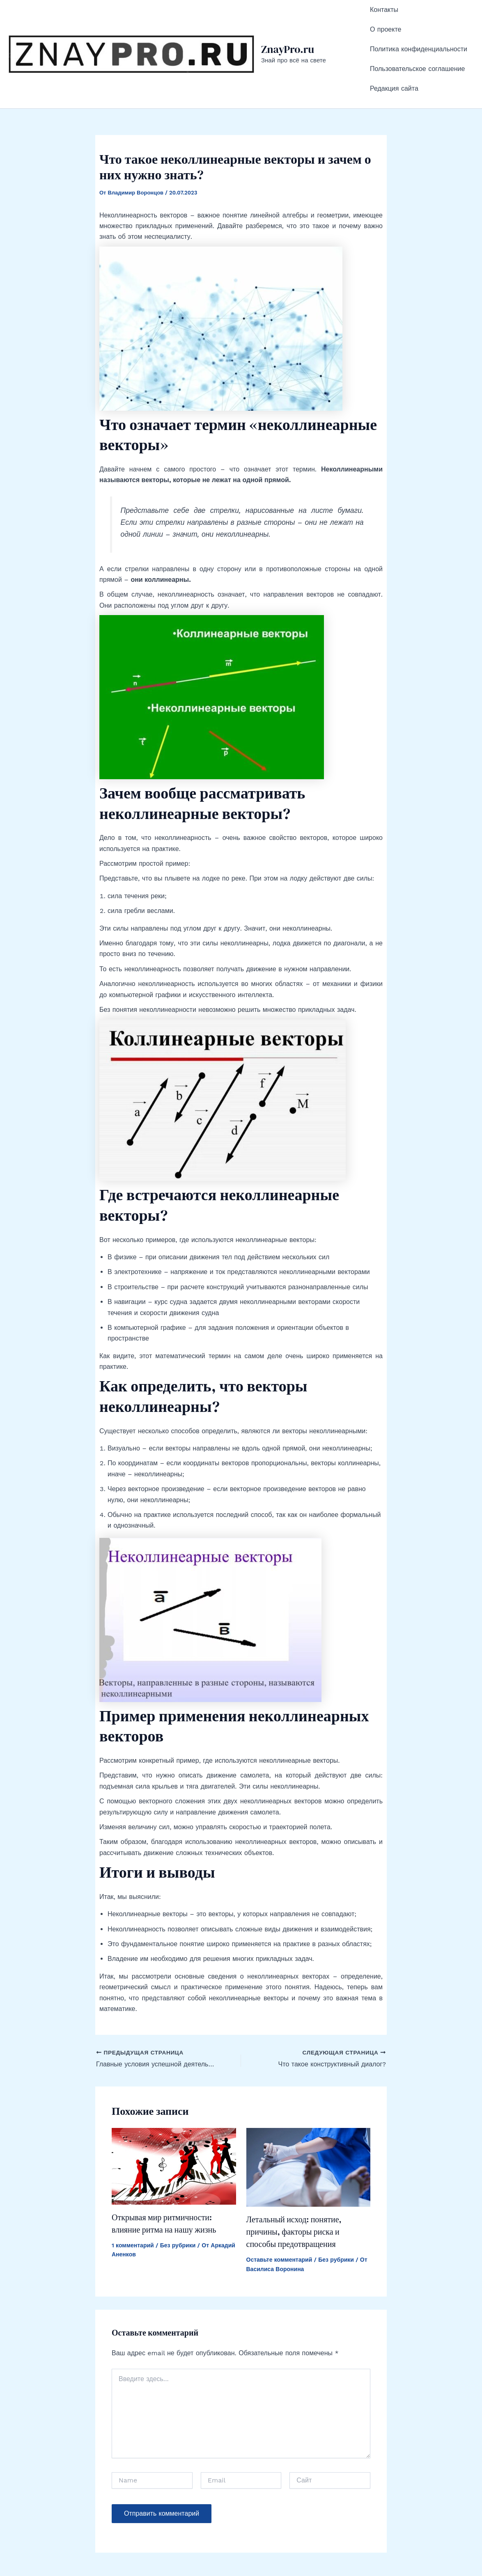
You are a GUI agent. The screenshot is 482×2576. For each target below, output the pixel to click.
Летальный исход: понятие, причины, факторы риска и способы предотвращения (294, 2187)
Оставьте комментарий (279, 2215)
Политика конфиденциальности (418, 27)
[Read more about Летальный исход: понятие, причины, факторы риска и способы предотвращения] (308, 2122)
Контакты (384, 5)
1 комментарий (133, 2201)
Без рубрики (178, 2201)
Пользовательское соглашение (417, 37)
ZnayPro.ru (287, 27)
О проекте (386, 16)
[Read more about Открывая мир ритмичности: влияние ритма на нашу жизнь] (174, 2121)
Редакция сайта (394, 49)
